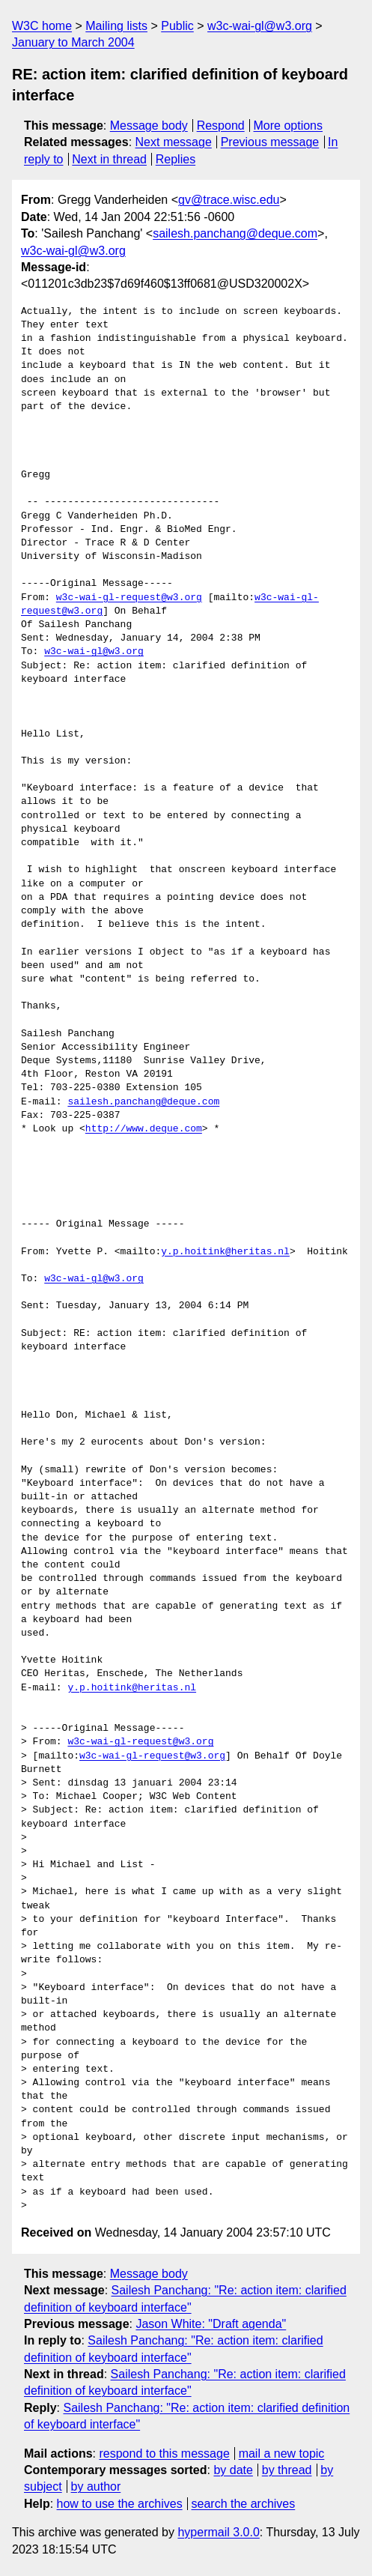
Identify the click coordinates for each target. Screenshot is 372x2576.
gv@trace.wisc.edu (228, 199)
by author (96, 2486)
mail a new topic (282, 2453)
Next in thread (109, 159)
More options (288, 125)
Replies (175, 159)
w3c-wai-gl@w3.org (259, 25)
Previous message (270, 142)
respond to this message (164, 2453)
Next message (173, 142)
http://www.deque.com (143, 1129)
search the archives (244, 2503)
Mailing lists (116, 25)
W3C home (42, 25)
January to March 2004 (73, 42)
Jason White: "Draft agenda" (210, 2324)
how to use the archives (120, 2503)
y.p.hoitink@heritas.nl (225, 1252)
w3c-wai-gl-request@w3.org (129, 598)
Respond (221, 125)
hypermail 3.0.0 (218, 2532)
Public (177, 25)
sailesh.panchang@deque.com (235, 233)
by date (232, 2470)
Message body (149, 125)
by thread (287, 2470)
